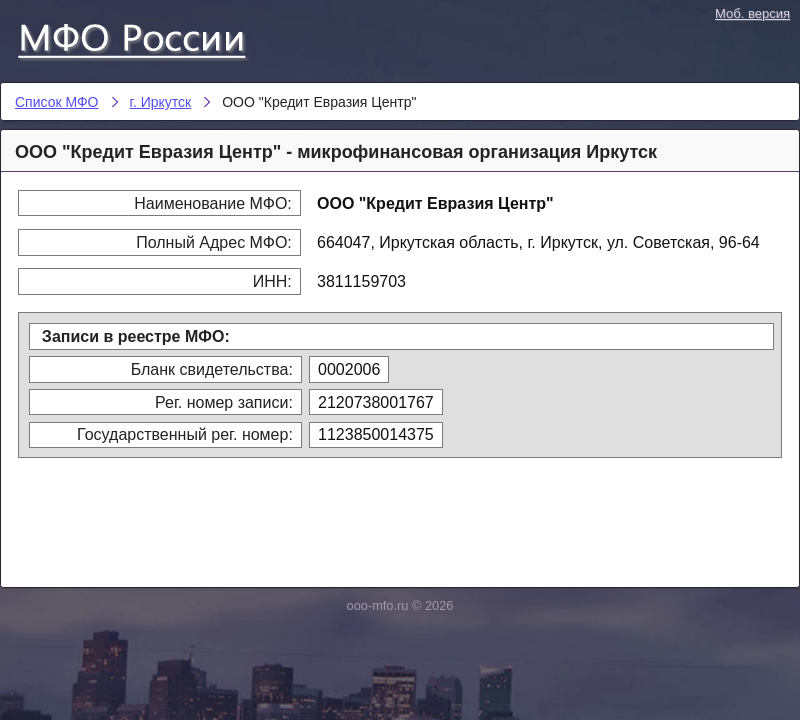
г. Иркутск (161, 102)
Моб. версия (752, 13)
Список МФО (150, 37)
